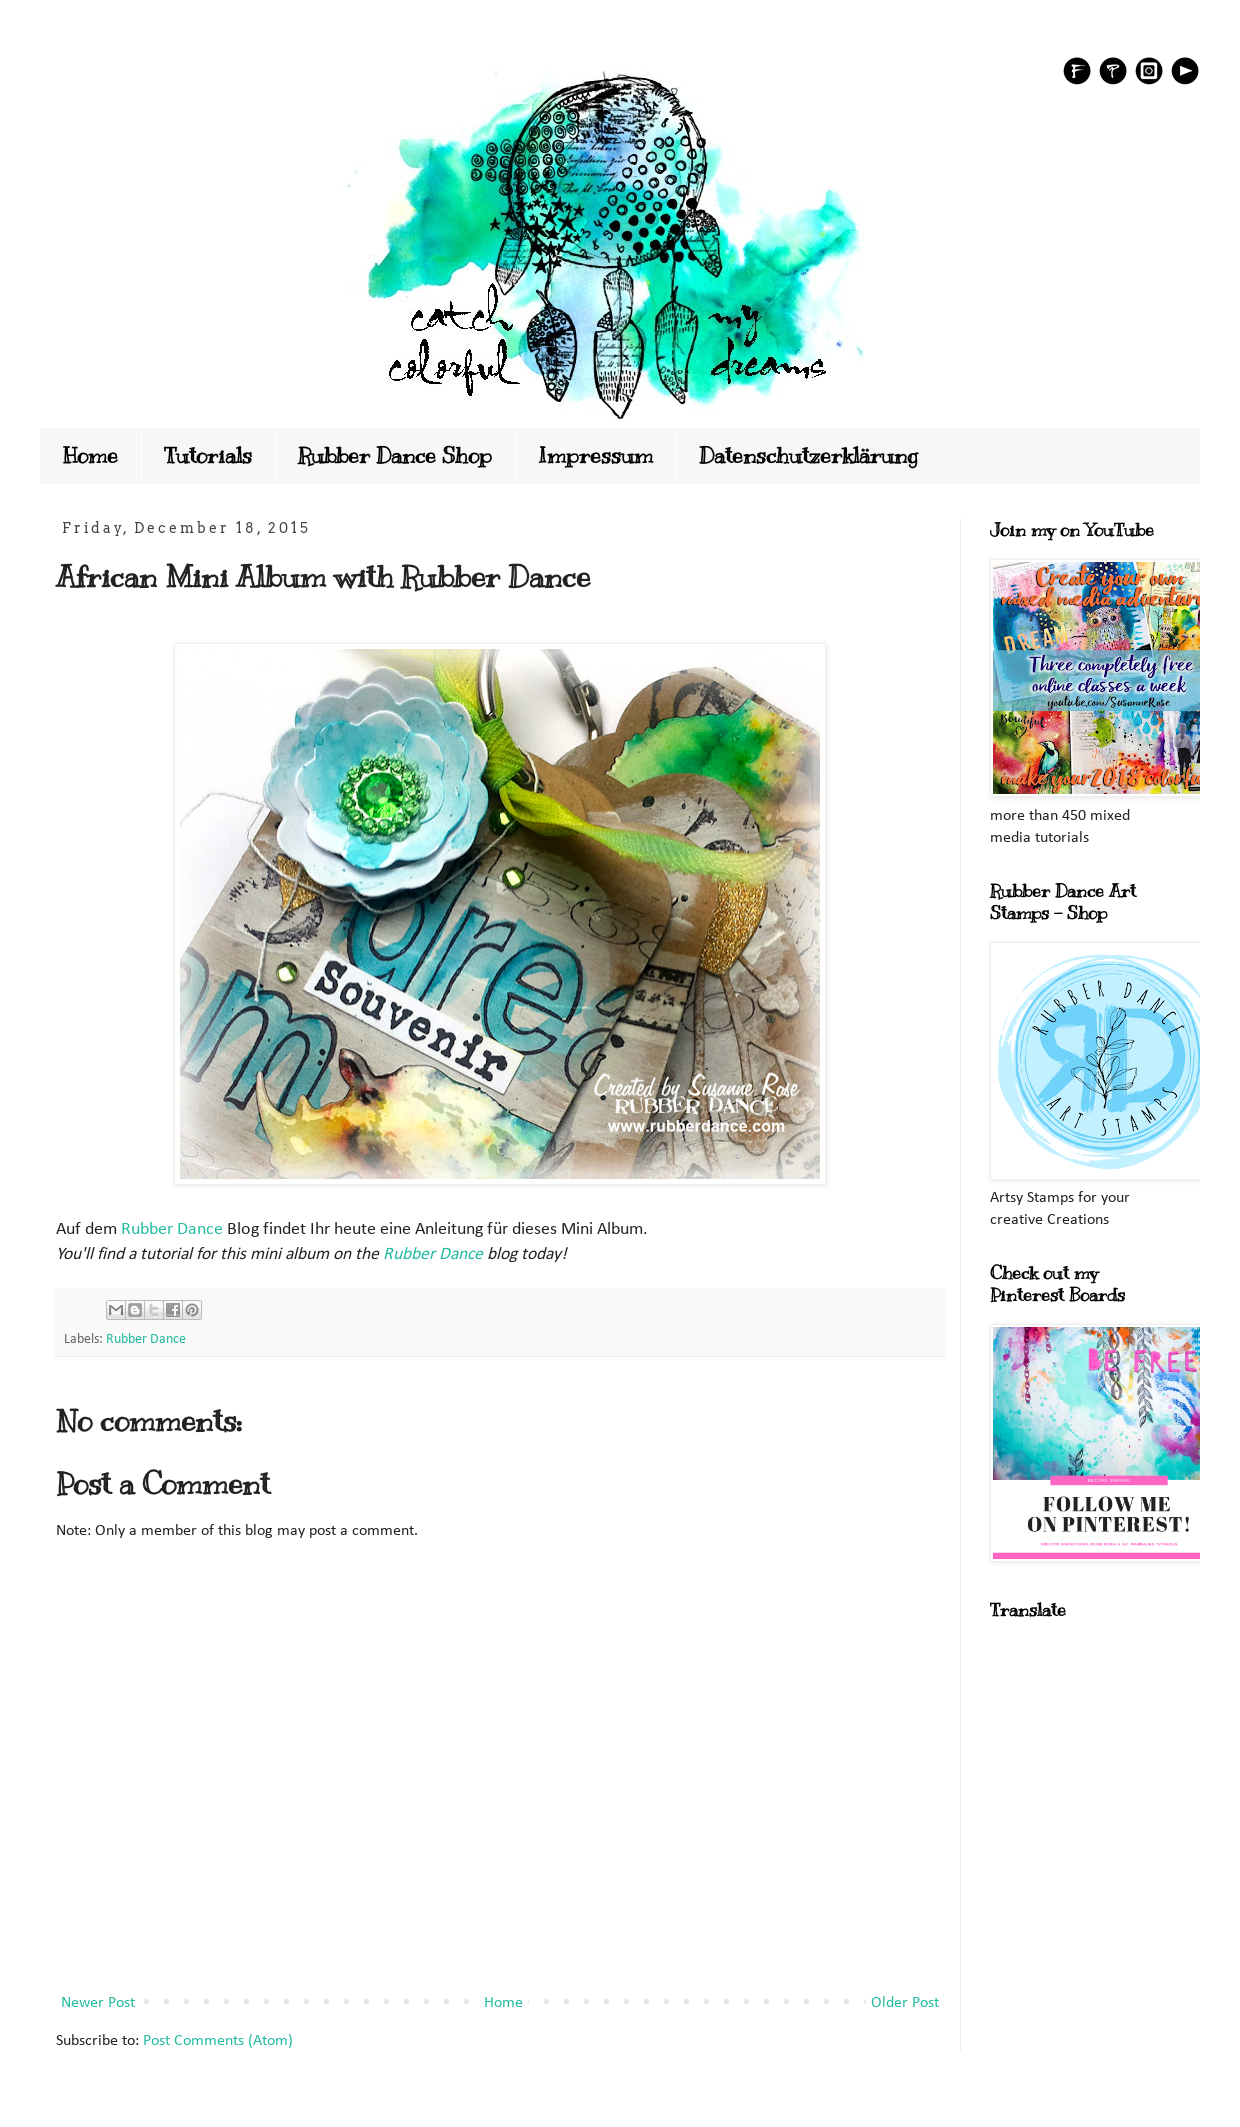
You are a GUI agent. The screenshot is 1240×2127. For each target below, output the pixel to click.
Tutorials (208, 455)
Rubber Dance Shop (395, 455)
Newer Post (98, 2003)
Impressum (595, 455)
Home (90, 455)
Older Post (905, 2003)
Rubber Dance (172, 1229)
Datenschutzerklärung (808, 455)
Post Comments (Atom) (218, 2041)
